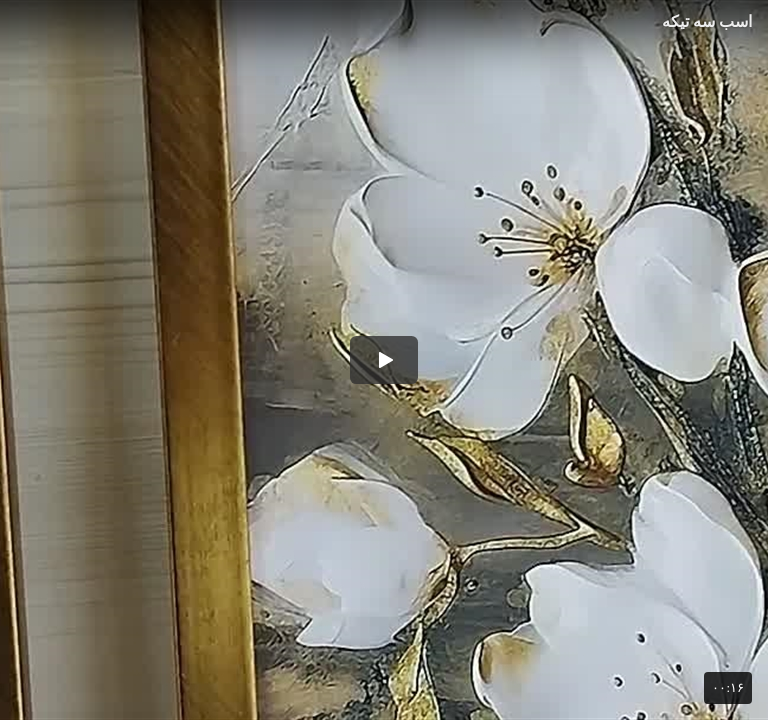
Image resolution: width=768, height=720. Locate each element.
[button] (384, 360)
